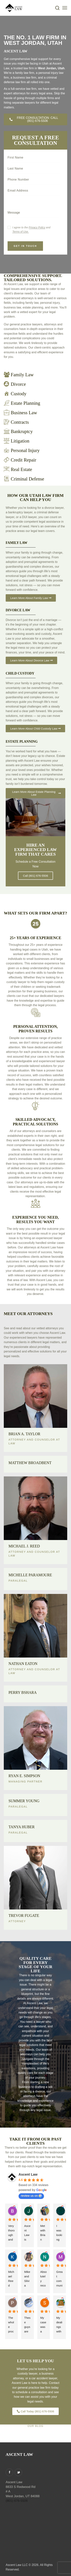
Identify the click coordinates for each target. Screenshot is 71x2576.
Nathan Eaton (23, 1664)
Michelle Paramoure (30, 1575)
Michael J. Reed (24, 1546)
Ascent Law (28, 2174)
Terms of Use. (20, 231)
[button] (64, 8)
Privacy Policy (37, 227)
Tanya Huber (22, 1827)
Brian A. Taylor (24, 1434)
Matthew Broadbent (30, 1463)
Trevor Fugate (24, 1915)
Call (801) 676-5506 (35, 875)
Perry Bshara (23, 1692)
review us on (31, 2195)
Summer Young (24, 1801)
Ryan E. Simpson (24, 1776)
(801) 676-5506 (17, 2501)
